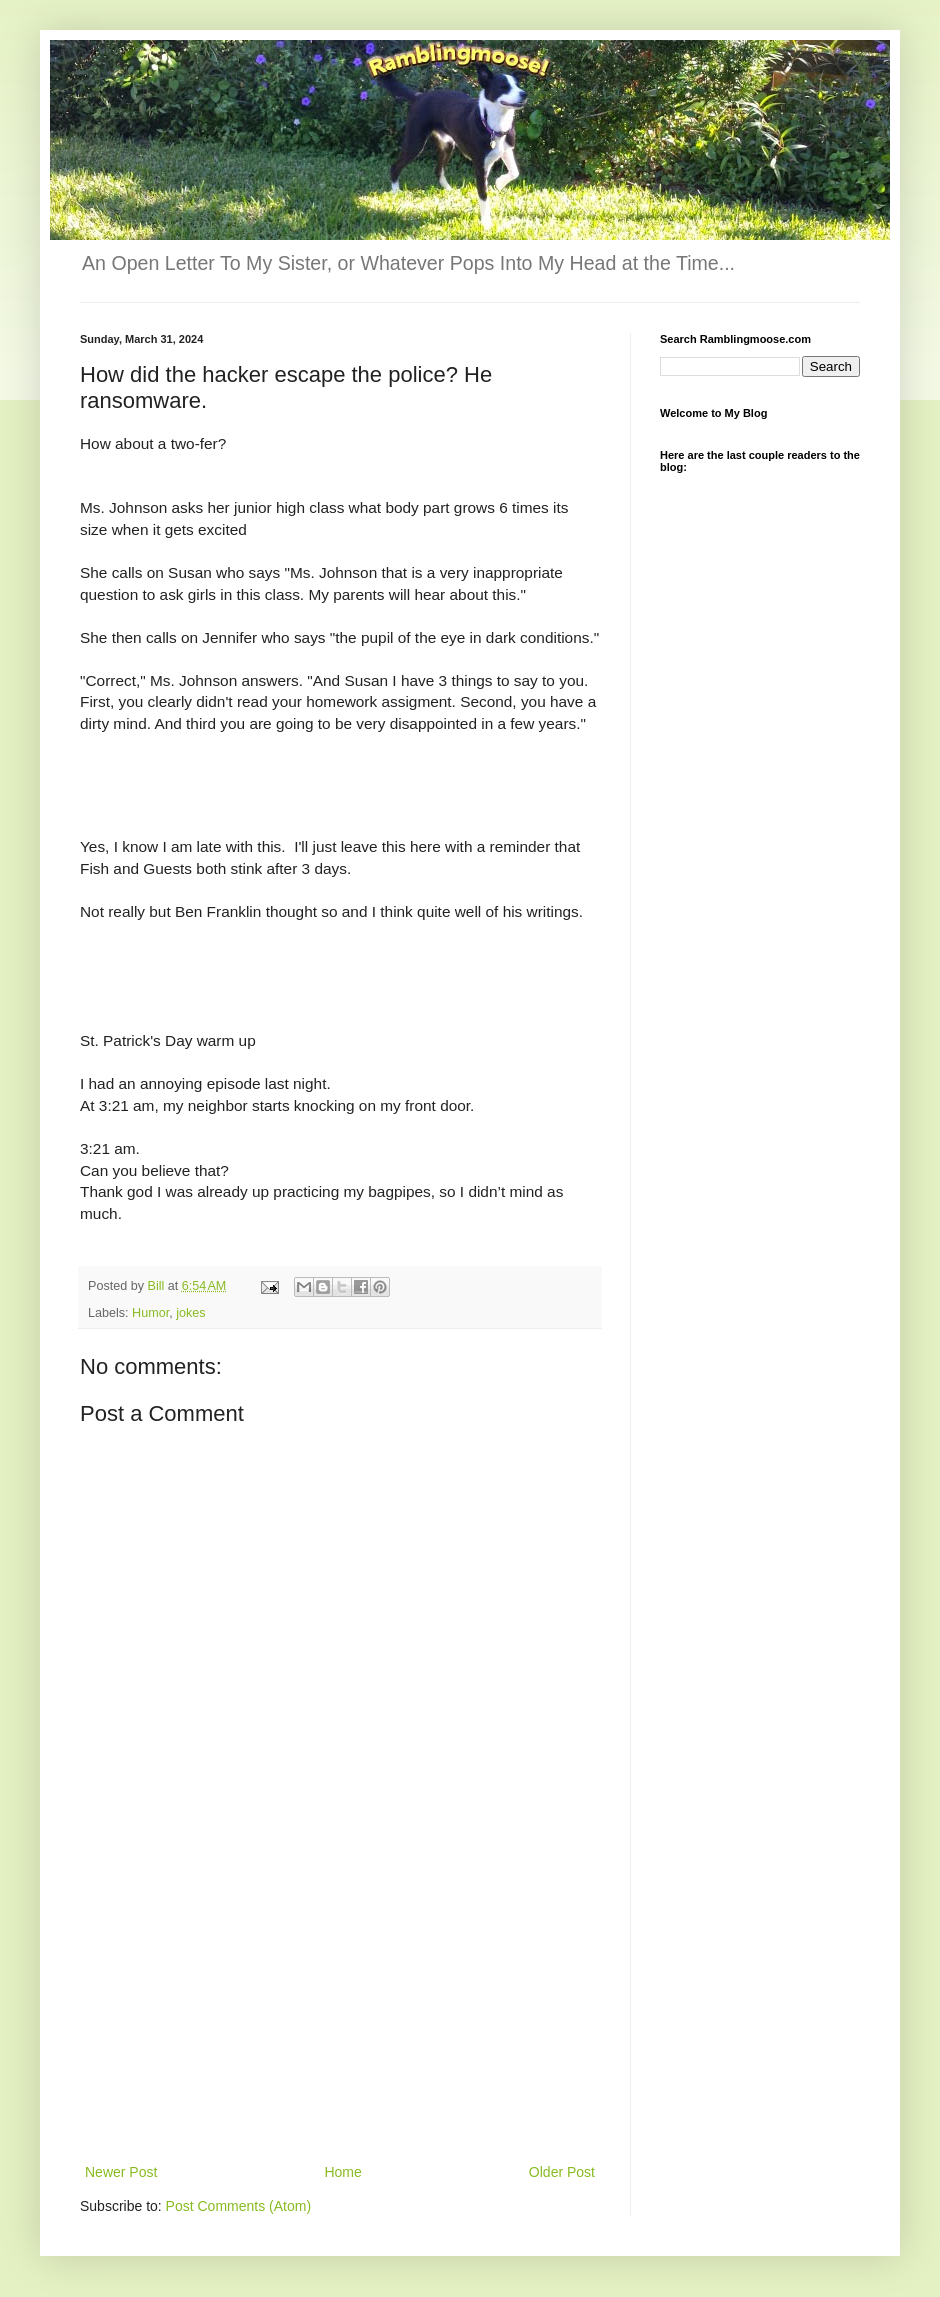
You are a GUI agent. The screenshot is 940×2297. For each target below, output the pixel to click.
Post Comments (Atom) (238, 2206)
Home (342, 2172)
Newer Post (121, 2172)
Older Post (562, 2172)
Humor (150, 1313)
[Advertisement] (340, 2010)
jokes (190, 1313)
